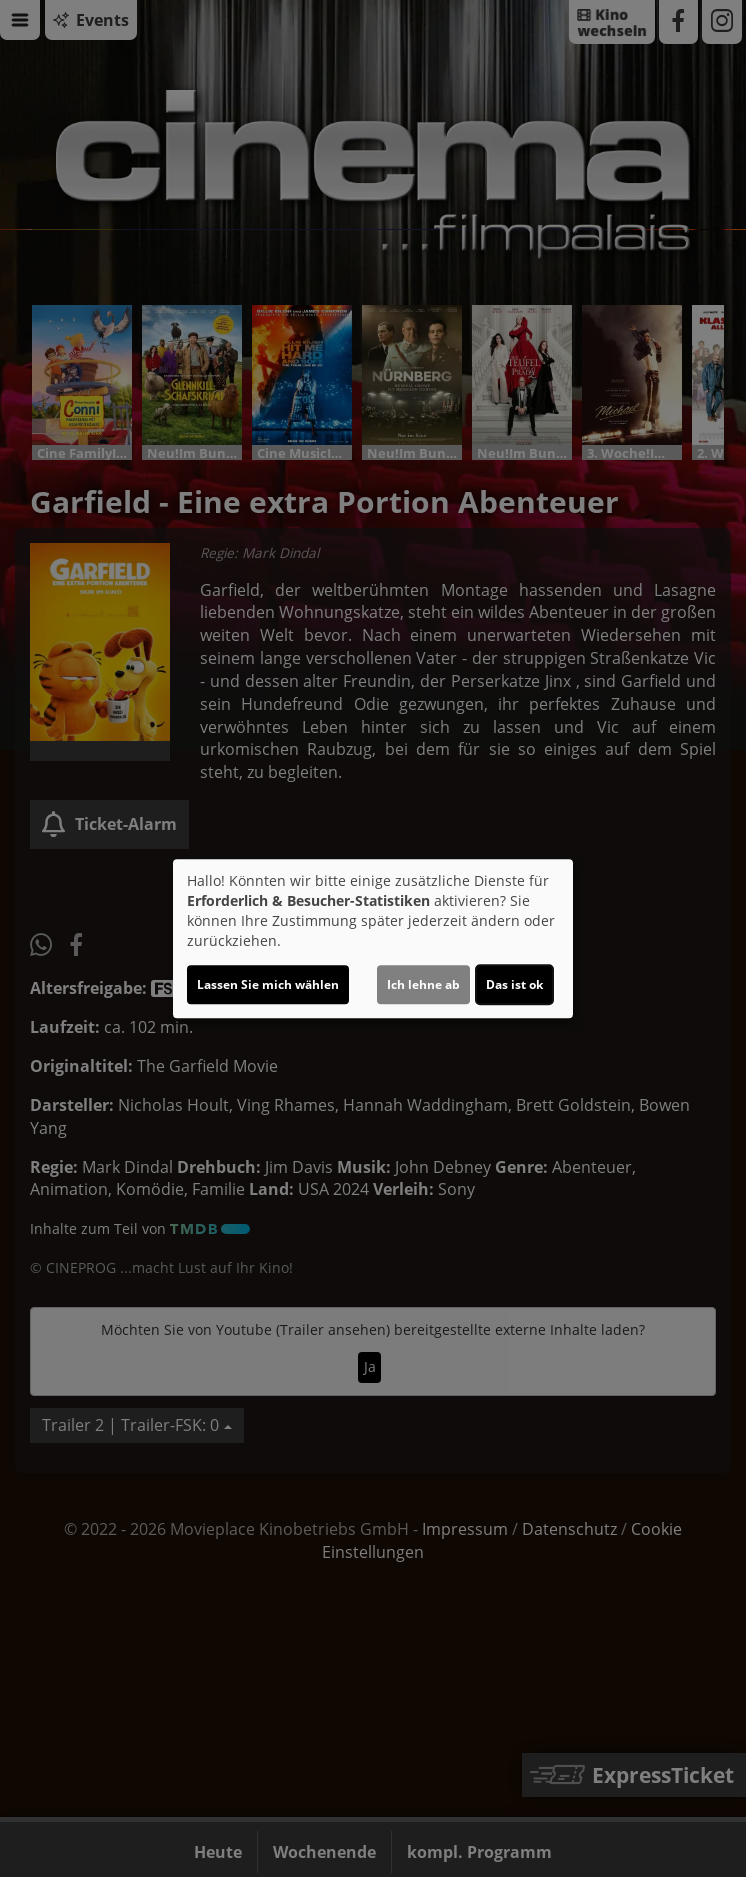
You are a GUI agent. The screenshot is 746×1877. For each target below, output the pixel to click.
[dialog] (373, 939)
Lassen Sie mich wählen (268, 984)
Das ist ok (514, 984)
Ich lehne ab (423, 984)
